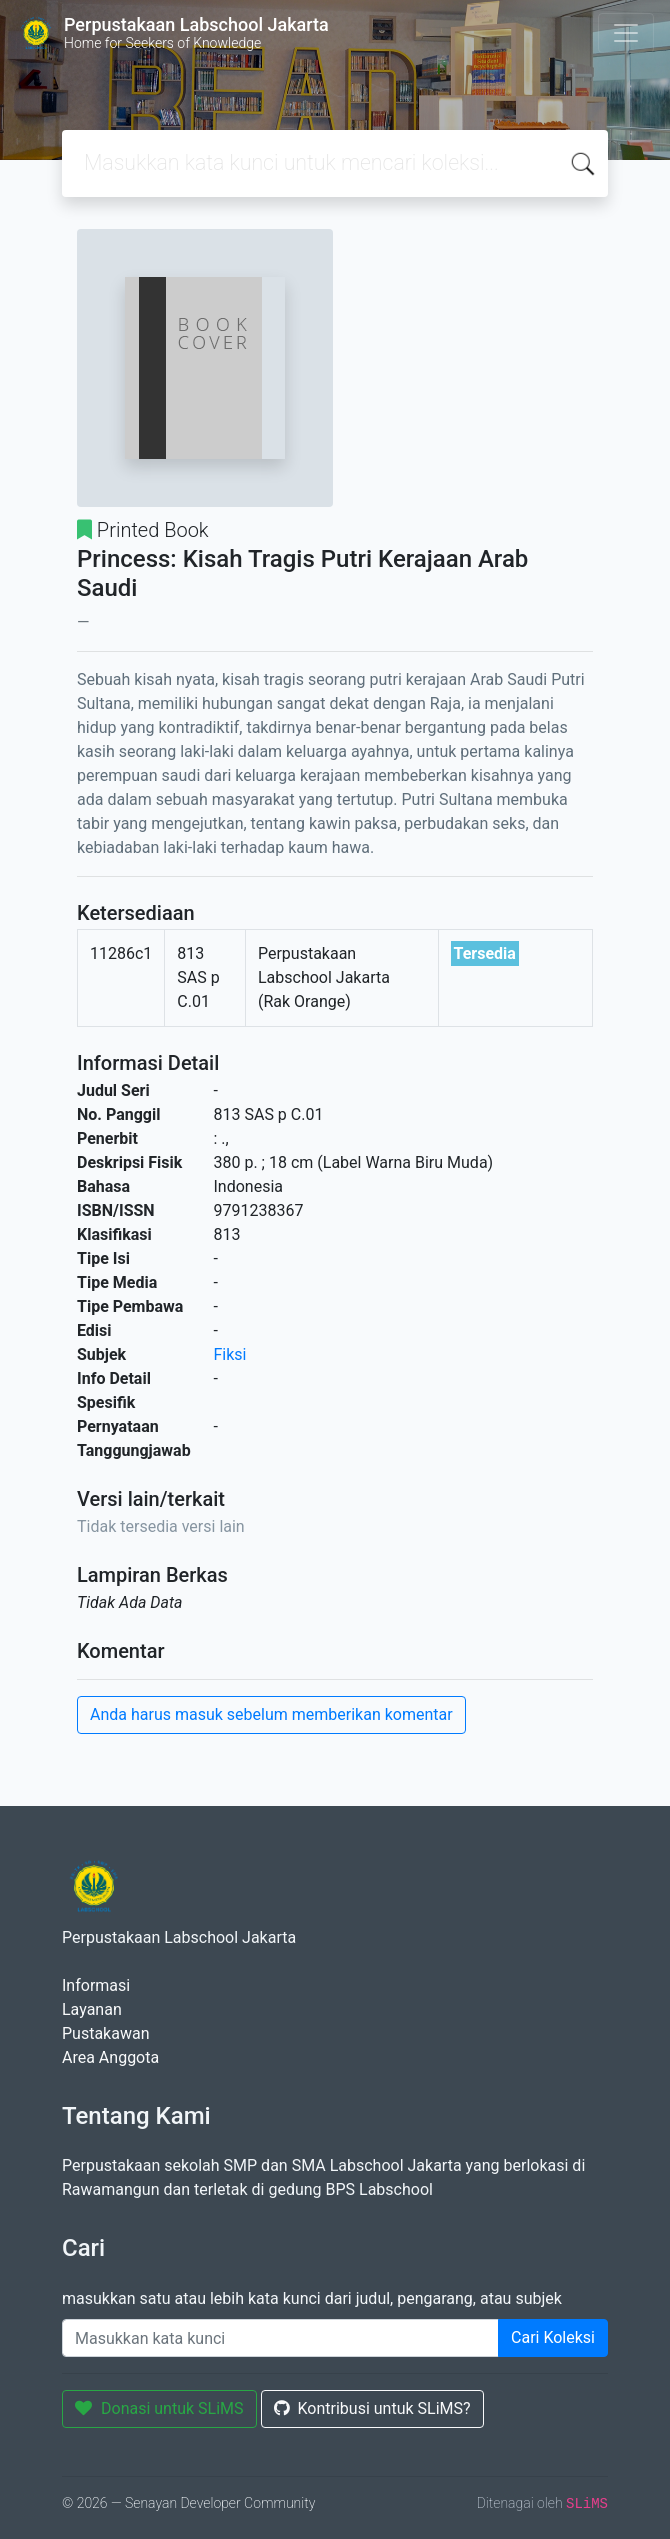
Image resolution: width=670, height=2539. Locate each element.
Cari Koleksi (553, 2337)
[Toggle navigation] (626, 33)
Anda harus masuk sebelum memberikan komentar (271, 1714)
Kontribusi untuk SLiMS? (372, 2408)
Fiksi (230, 1354)
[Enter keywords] (280, 2338)
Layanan (92, 2009)
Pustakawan (105, 2033)
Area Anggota (110, 2057)
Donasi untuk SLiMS (159, 2408)
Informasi (96, 1985)
